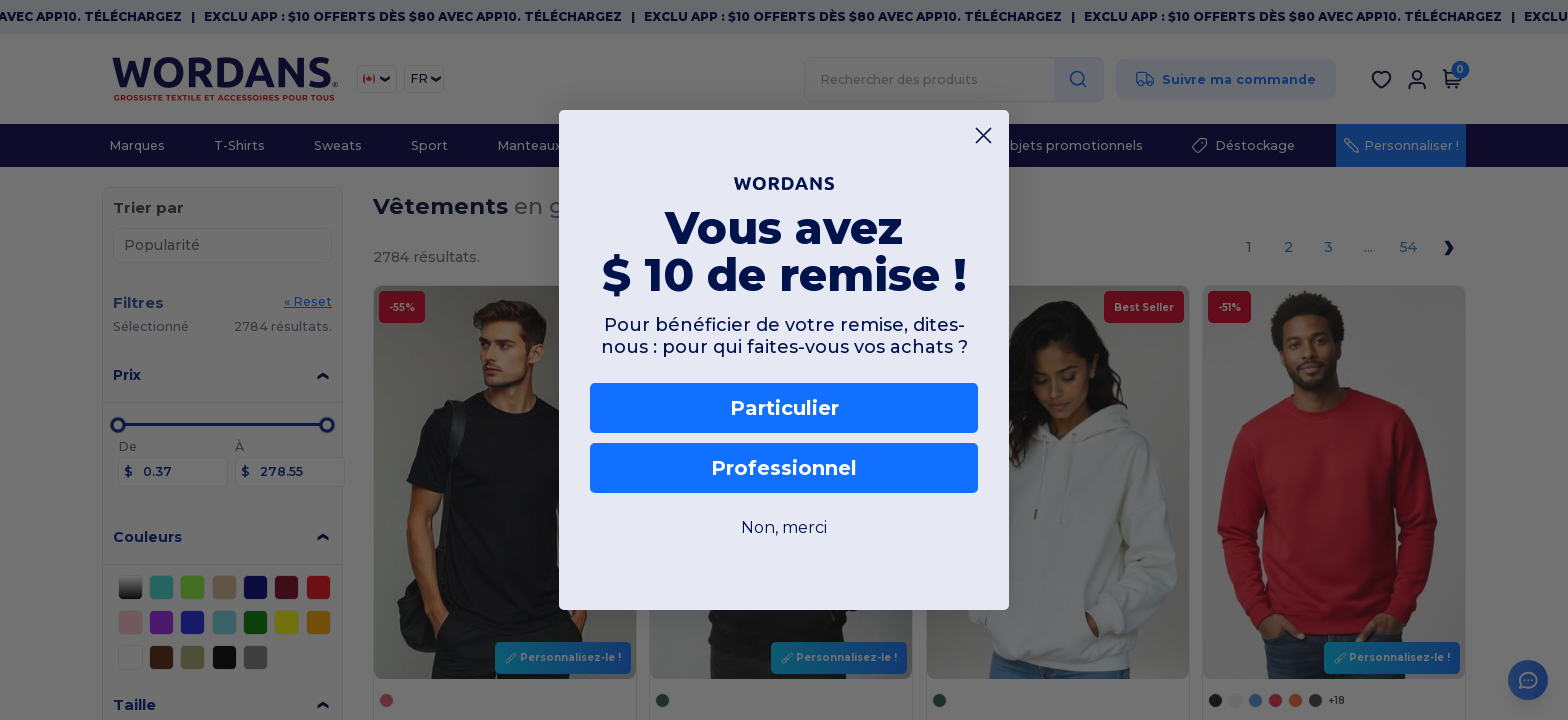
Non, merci (784, 527)
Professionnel (784, 468)
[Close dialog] (983, 135)
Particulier (784, 408)
